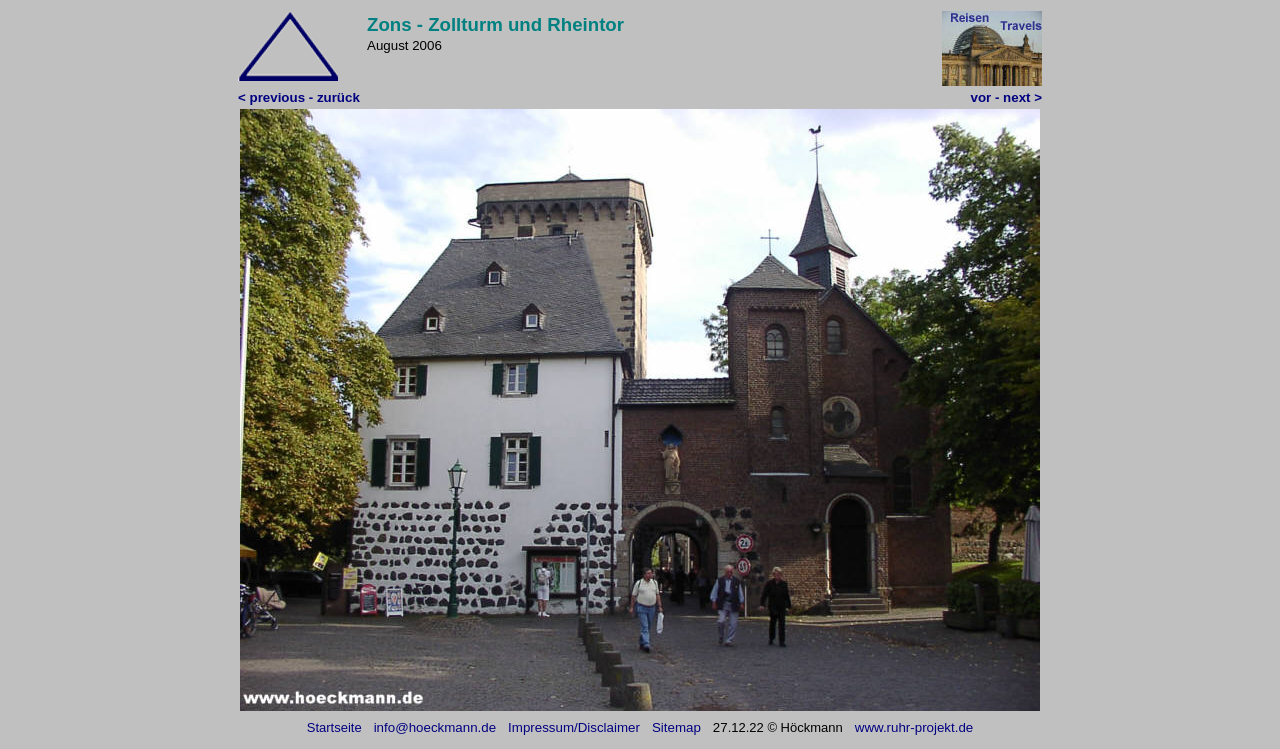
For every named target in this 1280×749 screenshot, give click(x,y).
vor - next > (1006, 97)
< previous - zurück (299, 97)
